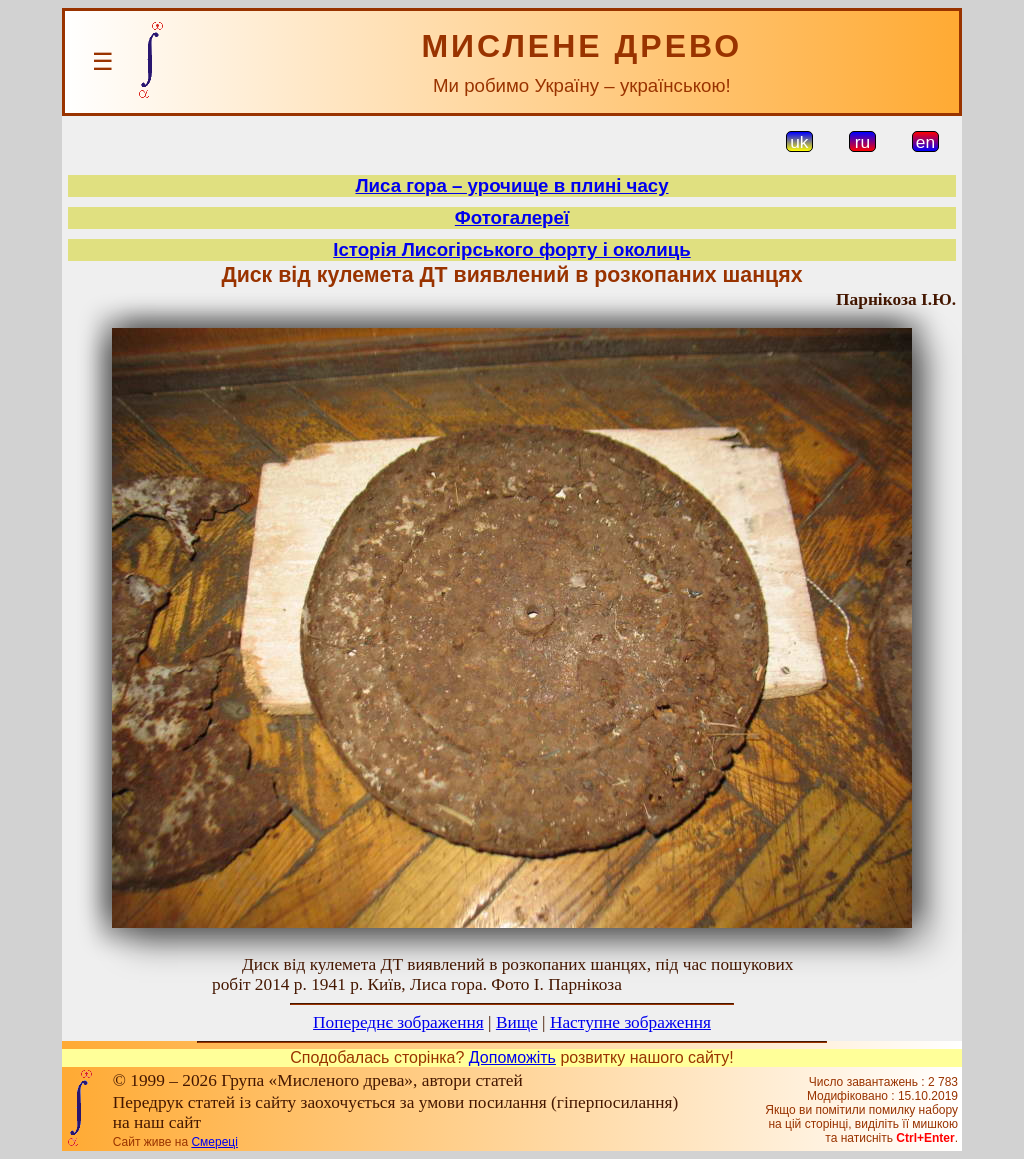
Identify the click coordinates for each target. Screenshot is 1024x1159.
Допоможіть (512, 1057)
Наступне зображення (630, 1022)
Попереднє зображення (398, 1022)
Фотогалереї (512, 217)
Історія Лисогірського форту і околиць (511, 249)
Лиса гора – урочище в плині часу (511, 185)
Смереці (214, 1142)
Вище (517, 1022)
